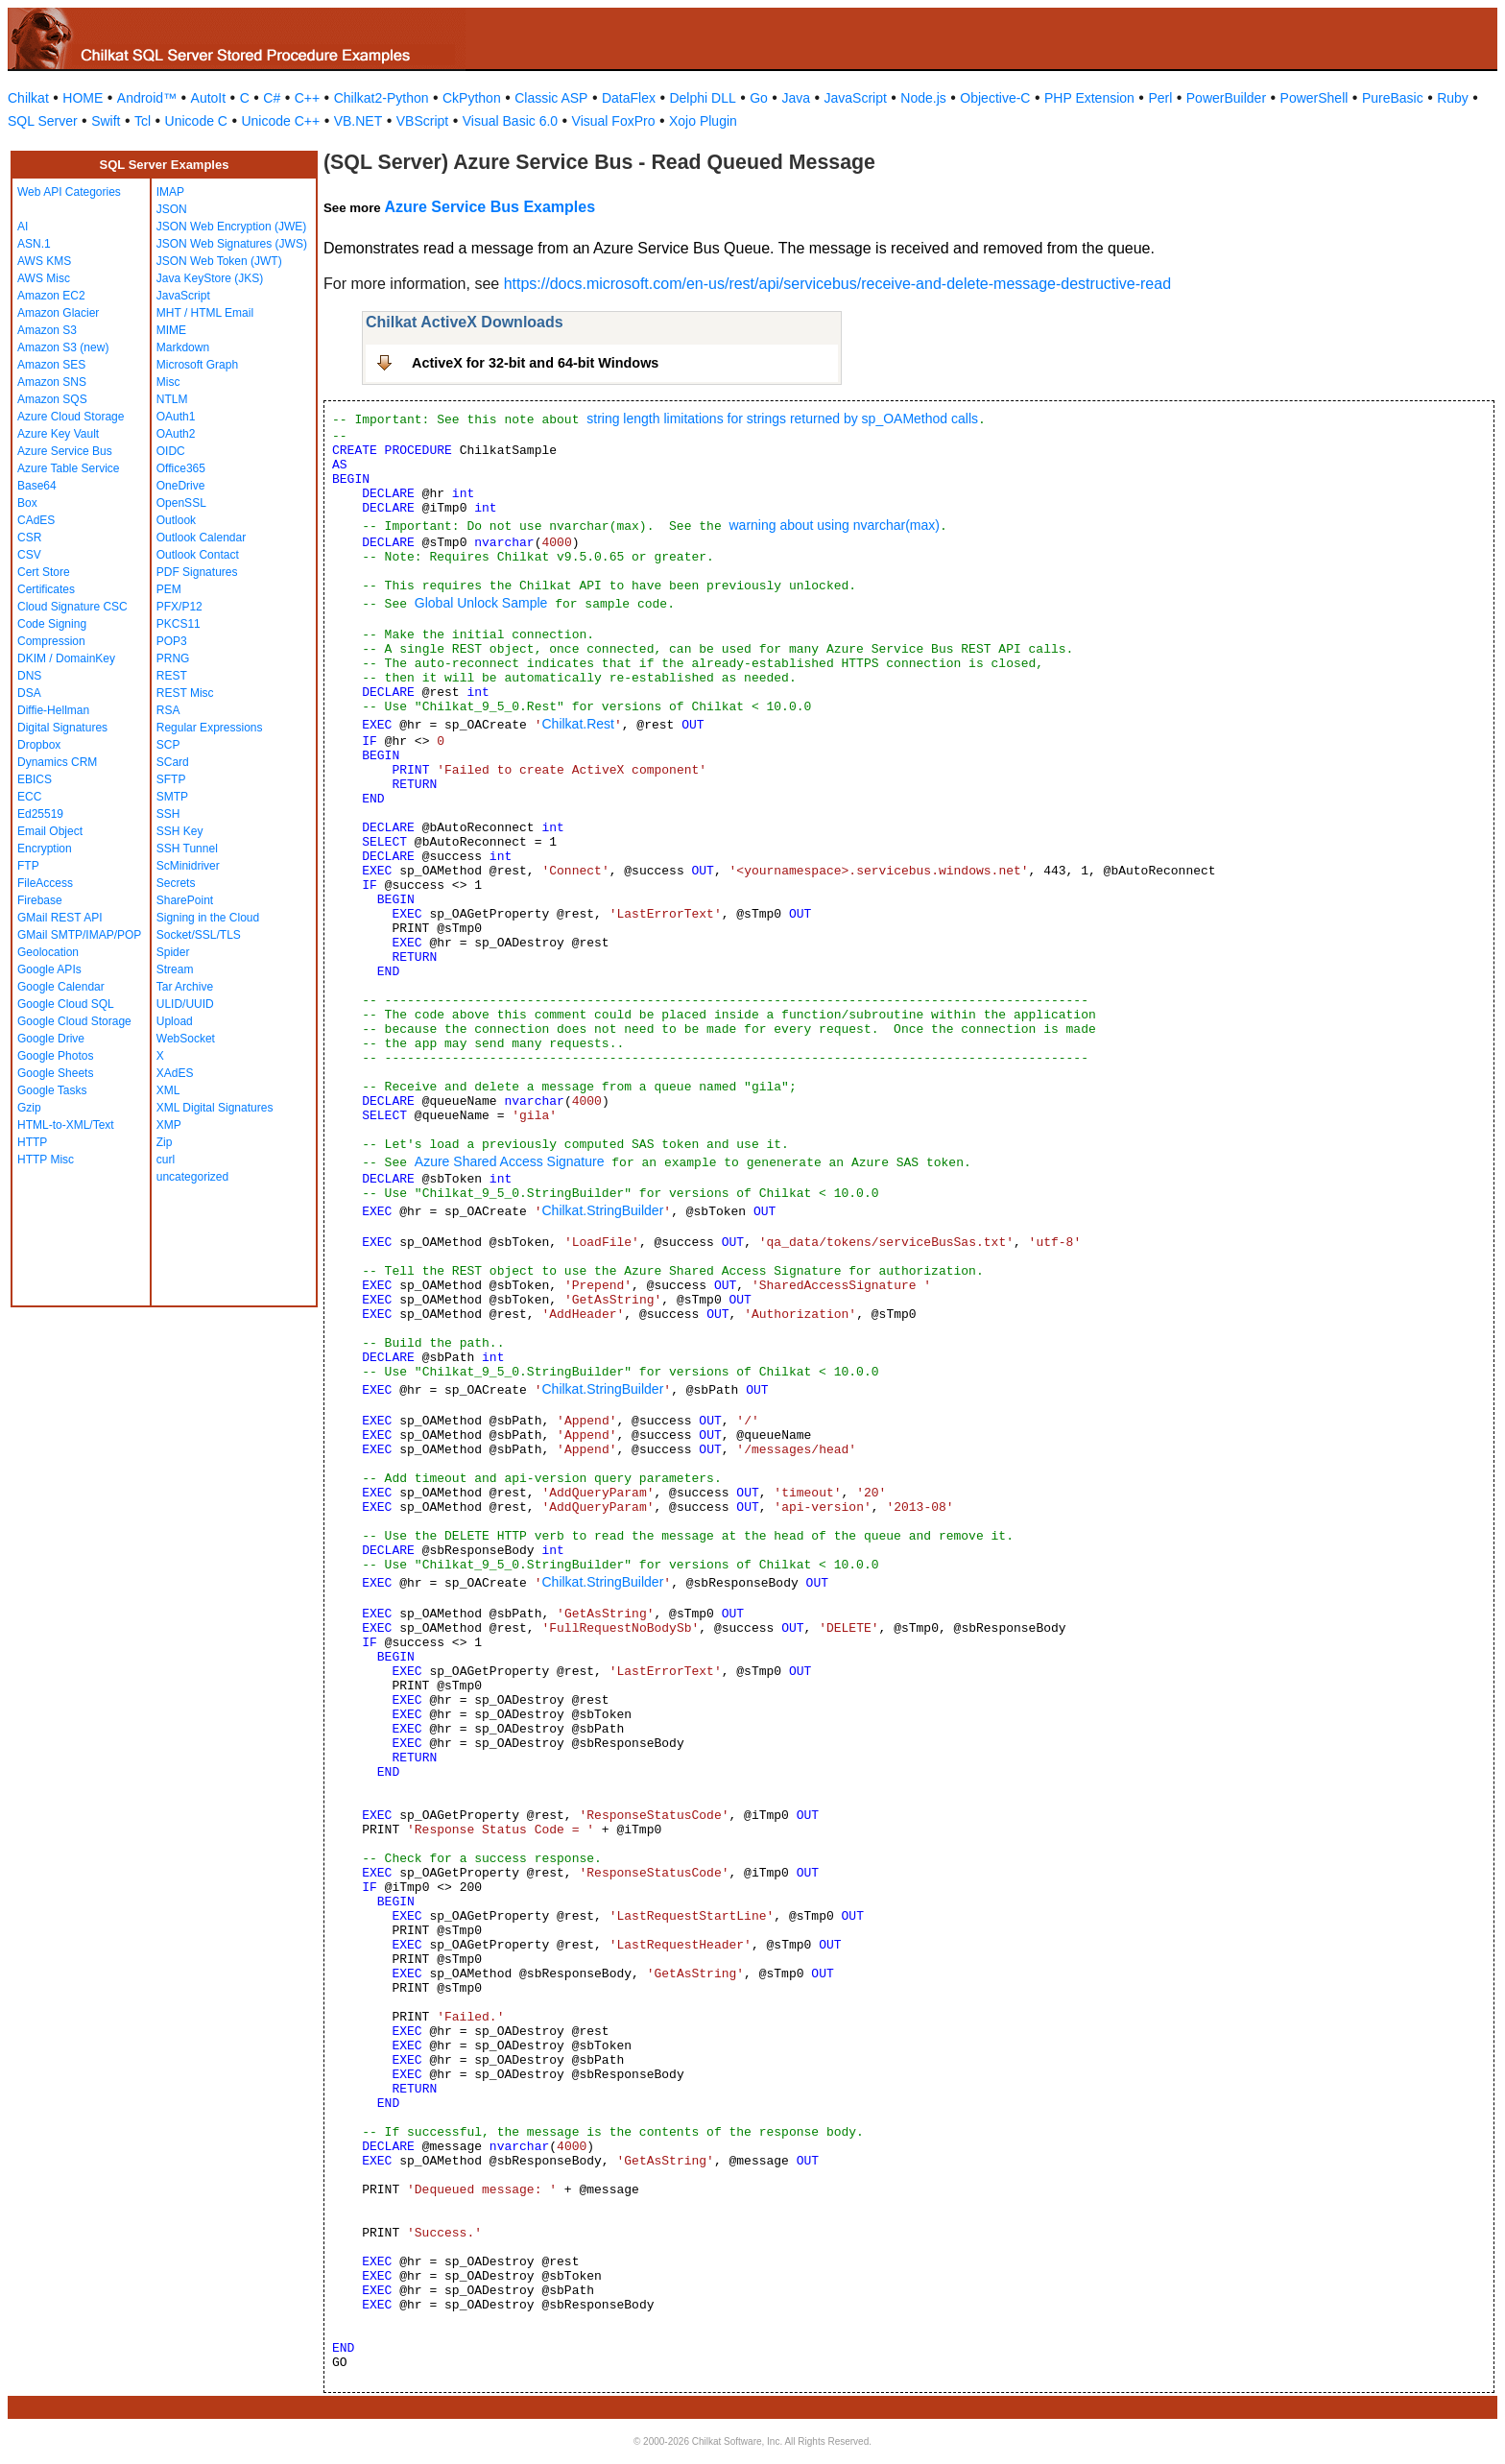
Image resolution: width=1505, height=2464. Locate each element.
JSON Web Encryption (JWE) (231, 226)
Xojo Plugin (703, 121)
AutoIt (209, 98)
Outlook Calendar (201, 537)
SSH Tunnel (187, 848)
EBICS (34, 779)
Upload (174, 1021)
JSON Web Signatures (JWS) (231, 244)
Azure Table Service (68, 468)
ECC (29, 796)
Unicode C (196, 121)
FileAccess (45, 883)
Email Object (50, 831)
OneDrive (180, 485)
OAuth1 (176, 416)
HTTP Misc (45, 1159)
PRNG (173, 658)
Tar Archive (184, 986)
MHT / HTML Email (204, 313)
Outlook (176, 520)
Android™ (147, 98)
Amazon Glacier (58, 313)
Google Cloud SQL (65, 1004)
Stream (175, 969)
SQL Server (43, 121)
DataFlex (629, 98)
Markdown (182, 347)
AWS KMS (44, 261)
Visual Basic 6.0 (510, 121)
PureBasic (1392, 98)
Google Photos (55, 1056)
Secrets (176, 883)
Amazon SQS (52, 399)
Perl (1160, 98)
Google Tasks (52, 1090)
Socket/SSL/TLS (198, 935)
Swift (105, 121)
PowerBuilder (1226, 98)
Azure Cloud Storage (70, 416)
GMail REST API (59, 917)
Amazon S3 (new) (62, 347)
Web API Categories (69, 192)
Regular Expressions (209, 727)
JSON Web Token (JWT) (219, 261)
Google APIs (49, 969)
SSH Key (179, 831)
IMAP (170, 192)
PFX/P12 (179, 606)
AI (22, 226)
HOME (82, 98)
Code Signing (51, 624)
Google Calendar (61, 986)
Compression (51, 641)
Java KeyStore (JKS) (209, 278)
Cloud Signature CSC (72, 606)
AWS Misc (43, 278)
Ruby (1453, 98)
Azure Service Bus (64, 451)
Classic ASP (550, 98)
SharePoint (184, 900)
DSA (29, 693)
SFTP (171, 779)
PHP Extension (1089, 98)
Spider (173, 952)
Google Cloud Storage (74, 1021)
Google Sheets (55, 1073)
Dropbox (38, 745)
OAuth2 (176, 434)
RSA (168, 710)
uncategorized (192, 1177)
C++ (307, 98)
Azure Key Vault (58, 434)
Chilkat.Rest (577, 723)
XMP (168, 1125)
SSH (168, 814)
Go (759, 98)
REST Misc (185, 693)
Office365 (180, 468)
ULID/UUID (185, 1004)
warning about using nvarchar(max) (834, 525)
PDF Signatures (197, 572)
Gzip (29, 1107)
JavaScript (855, 98)
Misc (168, 382)
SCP (168, 745)
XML (168, 1090)
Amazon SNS (51, 382)
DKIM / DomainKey (66, 658)
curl (165, 1159)
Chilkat (28, 98)
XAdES (175, 1073)
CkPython (471, 98)
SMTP (172, 796)
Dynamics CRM (57, 762)
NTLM (172, 399)
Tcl (142, 121)
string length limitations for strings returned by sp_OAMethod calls (782, 418)
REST (171, 675)
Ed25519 (40, 814)
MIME (171, 330)
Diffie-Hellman (53, 710)
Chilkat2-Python (381, 98)
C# (271, 98)
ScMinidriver (188, 866)
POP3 (171, 641)
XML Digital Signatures (215, 1107)
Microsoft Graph (197, 364)
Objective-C (995, 98)
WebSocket (185, 1038)
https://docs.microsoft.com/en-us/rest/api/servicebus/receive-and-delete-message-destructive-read (837, 283)
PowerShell (1314, 98)
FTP (28, 866)
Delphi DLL (702, 98)
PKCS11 (178, 624)
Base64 (37, 485)
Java (795, 98)
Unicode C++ (280, 121)
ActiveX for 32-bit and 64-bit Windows (535, 363)
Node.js (922, 98)
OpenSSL (181, 503)
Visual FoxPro (614, 121)
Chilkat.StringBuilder (602, 1210)
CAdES (36, 520)
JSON (171, 209)
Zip (164, 1142)
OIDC (170, 451)
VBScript (422, 121)
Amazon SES (51, 364)
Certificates (46, 589)
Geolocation (48, 952)
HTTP (32, 1142)
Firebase (39, 900)
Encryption (44, 848)
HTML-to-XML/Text (65, 1125)
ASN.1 (34, 244)
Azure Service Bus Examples (489, 207)
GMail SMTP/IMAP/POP (79, 935)
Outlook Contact (197, 555)
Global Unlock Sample (481, 602)
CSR (29, 537)
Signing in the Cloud (207, 917)
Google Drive (50, 1038)
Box (27, 503)
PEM (168, 589)
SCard (172, 762)
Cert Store (43, 572)
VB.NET (358, 121)
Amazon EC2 (51, 295)
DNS (29, 675)
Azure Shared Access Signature (510, 1161)
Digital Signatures (62, 727)
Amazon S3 (47, 330)
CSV (29, 555)
